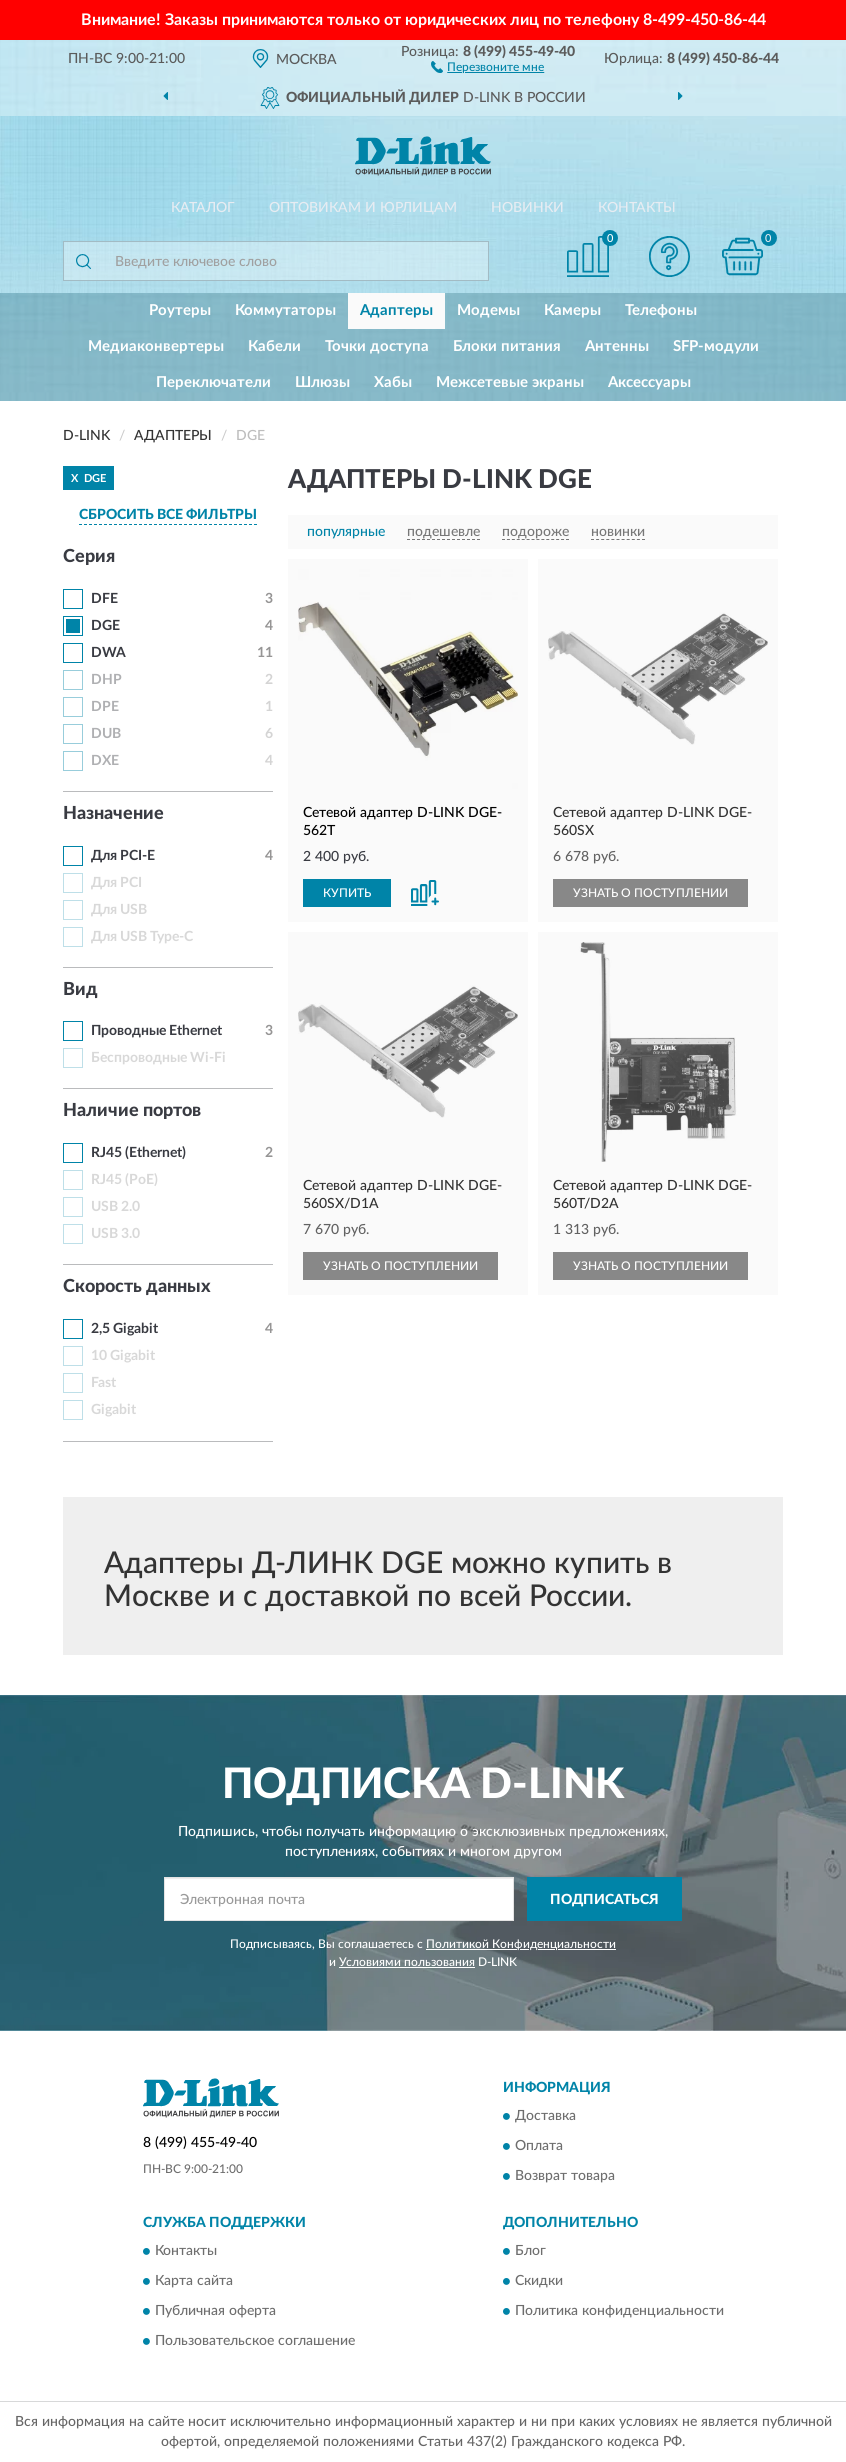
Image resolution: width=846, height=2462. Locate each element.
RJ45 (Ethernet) (138, 1153)
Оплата (539, 2146)
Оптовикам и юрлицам (363, 208)
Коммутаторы (285, 310)
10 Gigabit (123, 1356)
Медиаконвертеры (156, 346)
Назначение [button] (113, 814)
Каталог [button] (203, 208)
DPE (105, 707)
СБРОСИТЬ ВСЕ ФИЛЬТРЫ (168, 515)
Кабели (274, 346)
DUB (106, 734)
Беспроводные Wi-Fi (158, 1058)
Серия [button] (89, 557)
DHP (106, 680)
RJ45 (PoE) (124, 1180)
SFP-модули (716, 346)
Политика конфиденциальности (619, 2312)
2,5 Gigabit (124, 1329)
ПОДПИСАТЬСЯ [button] (604, 1900)
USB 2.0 (115, 1207)
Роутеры (180, 310)
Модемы (488, 310)
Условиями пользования (407, 1962)
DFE (104, 599)
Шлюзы (322, 382)
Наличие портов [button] (132, 1111)
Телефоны (661, 310)
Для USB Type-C (142, 937)
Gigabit (113, 1410)
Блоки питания (507, 346)
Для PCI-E (123, 856)
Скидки (539, 2282)
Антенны (617, 346)
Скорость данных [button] (137, 1287)
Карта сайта (194, 2282)
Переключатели (213, 382)
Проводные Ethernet (156, 1031)
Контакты (637, 208)
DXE (105, 761)
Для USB (119, 910)
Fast (103, 1383)
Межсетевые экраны (510, 382)
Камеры (572, 310)
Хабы (393, 382)
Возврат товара (565, 2176)
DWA (108, 653)
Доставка (545, 2116)
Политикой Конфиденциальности (521, 1944)
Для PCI (116, 883)
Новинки (527, 208)
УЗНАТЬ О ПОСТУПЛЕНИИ (650, 893)
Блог (530, 2252)
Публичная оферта (215, 2312)
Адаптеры (396, 310)
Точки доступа (377, 346)
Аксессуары (649, 382)
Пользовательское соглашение (255, 2342)
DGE (105, 626)
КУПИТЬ (347, 893)
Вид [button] (80, 990)
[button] (487, 66)
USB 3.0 (115, 1234)
